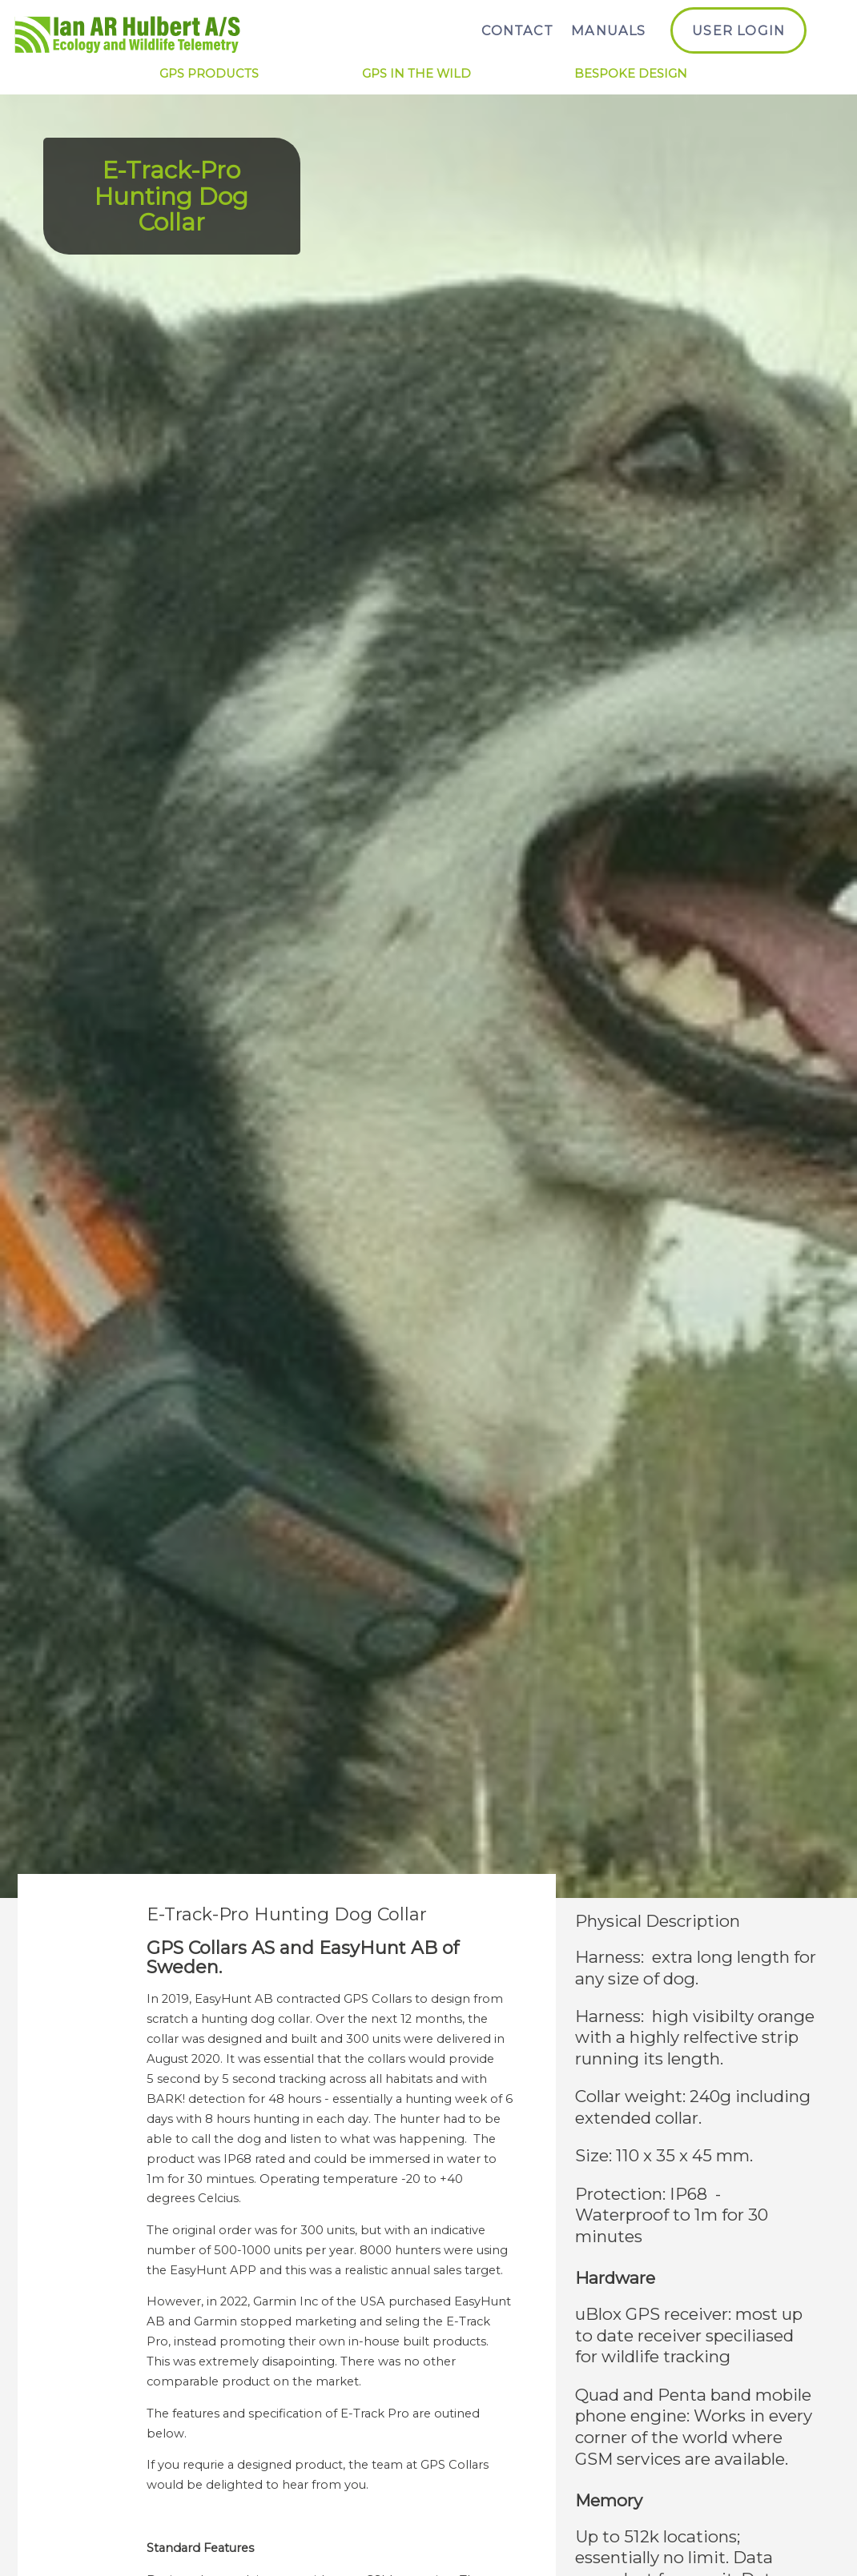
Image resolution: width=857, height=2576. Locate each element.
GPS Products (209, 73)
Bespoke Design (630, 73)
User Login (738, 30)
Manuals (608, 30)
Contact (517, 30)
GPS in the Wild (416, 73)
